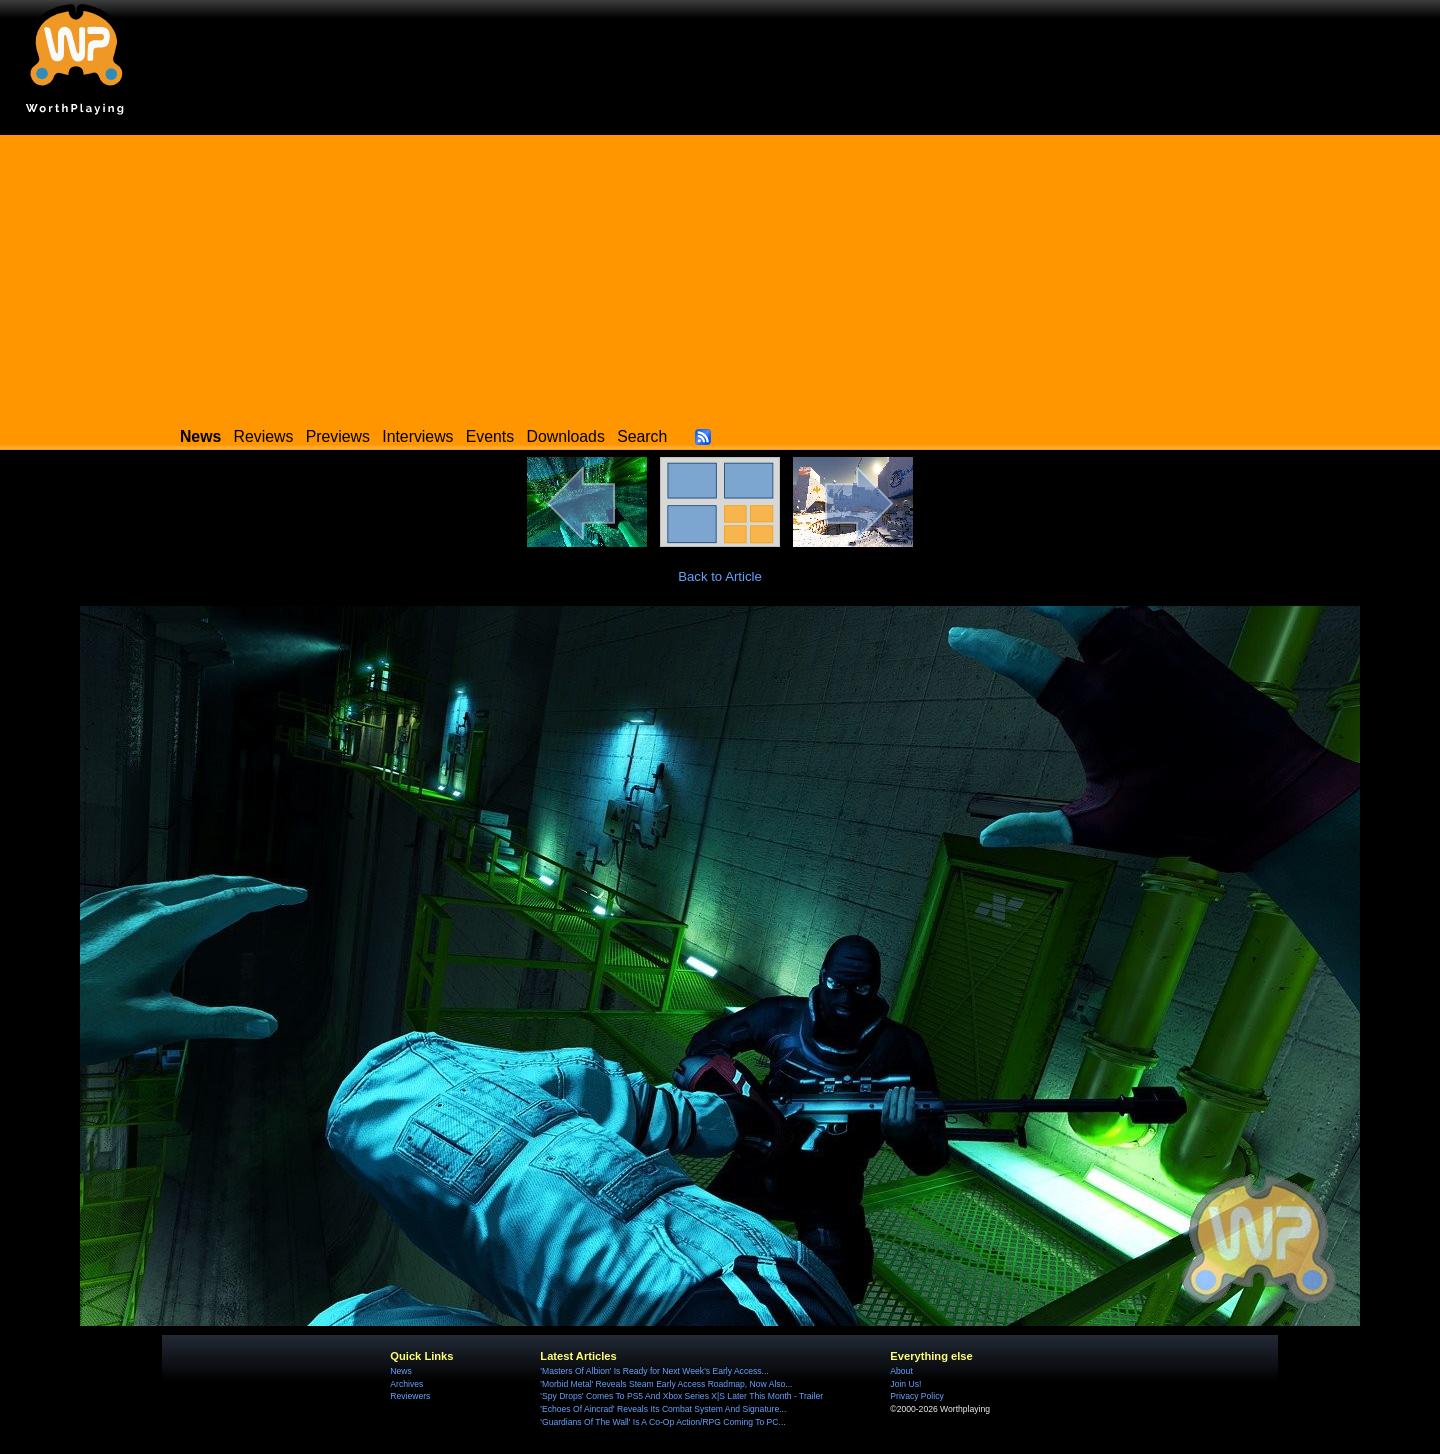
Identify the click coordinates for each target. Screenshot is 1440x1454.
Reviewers (410, 1396)
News (400, 1371)
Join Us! (905, 1384)
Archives (406, 1384)
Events (490, 436)
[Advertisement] (720, 275)
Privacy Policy (916, 1396)
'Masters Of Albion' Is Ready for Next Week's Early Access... (654, 1371)
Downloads (566, 436)
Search (642, 436)
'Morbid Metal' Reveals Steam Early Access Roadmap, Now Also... (666, 1384)
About (901, 1371)
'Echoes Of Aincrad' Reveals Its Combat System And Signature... (663, 1409)
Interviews (417, 436)
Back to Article (720, 576)
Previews (338, 436)
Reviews (264, 436)
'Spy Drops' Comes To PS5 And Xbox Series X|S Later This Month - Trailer (681, 1396)
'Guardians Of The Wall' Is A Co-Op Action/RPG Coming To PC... (662, 1422)
